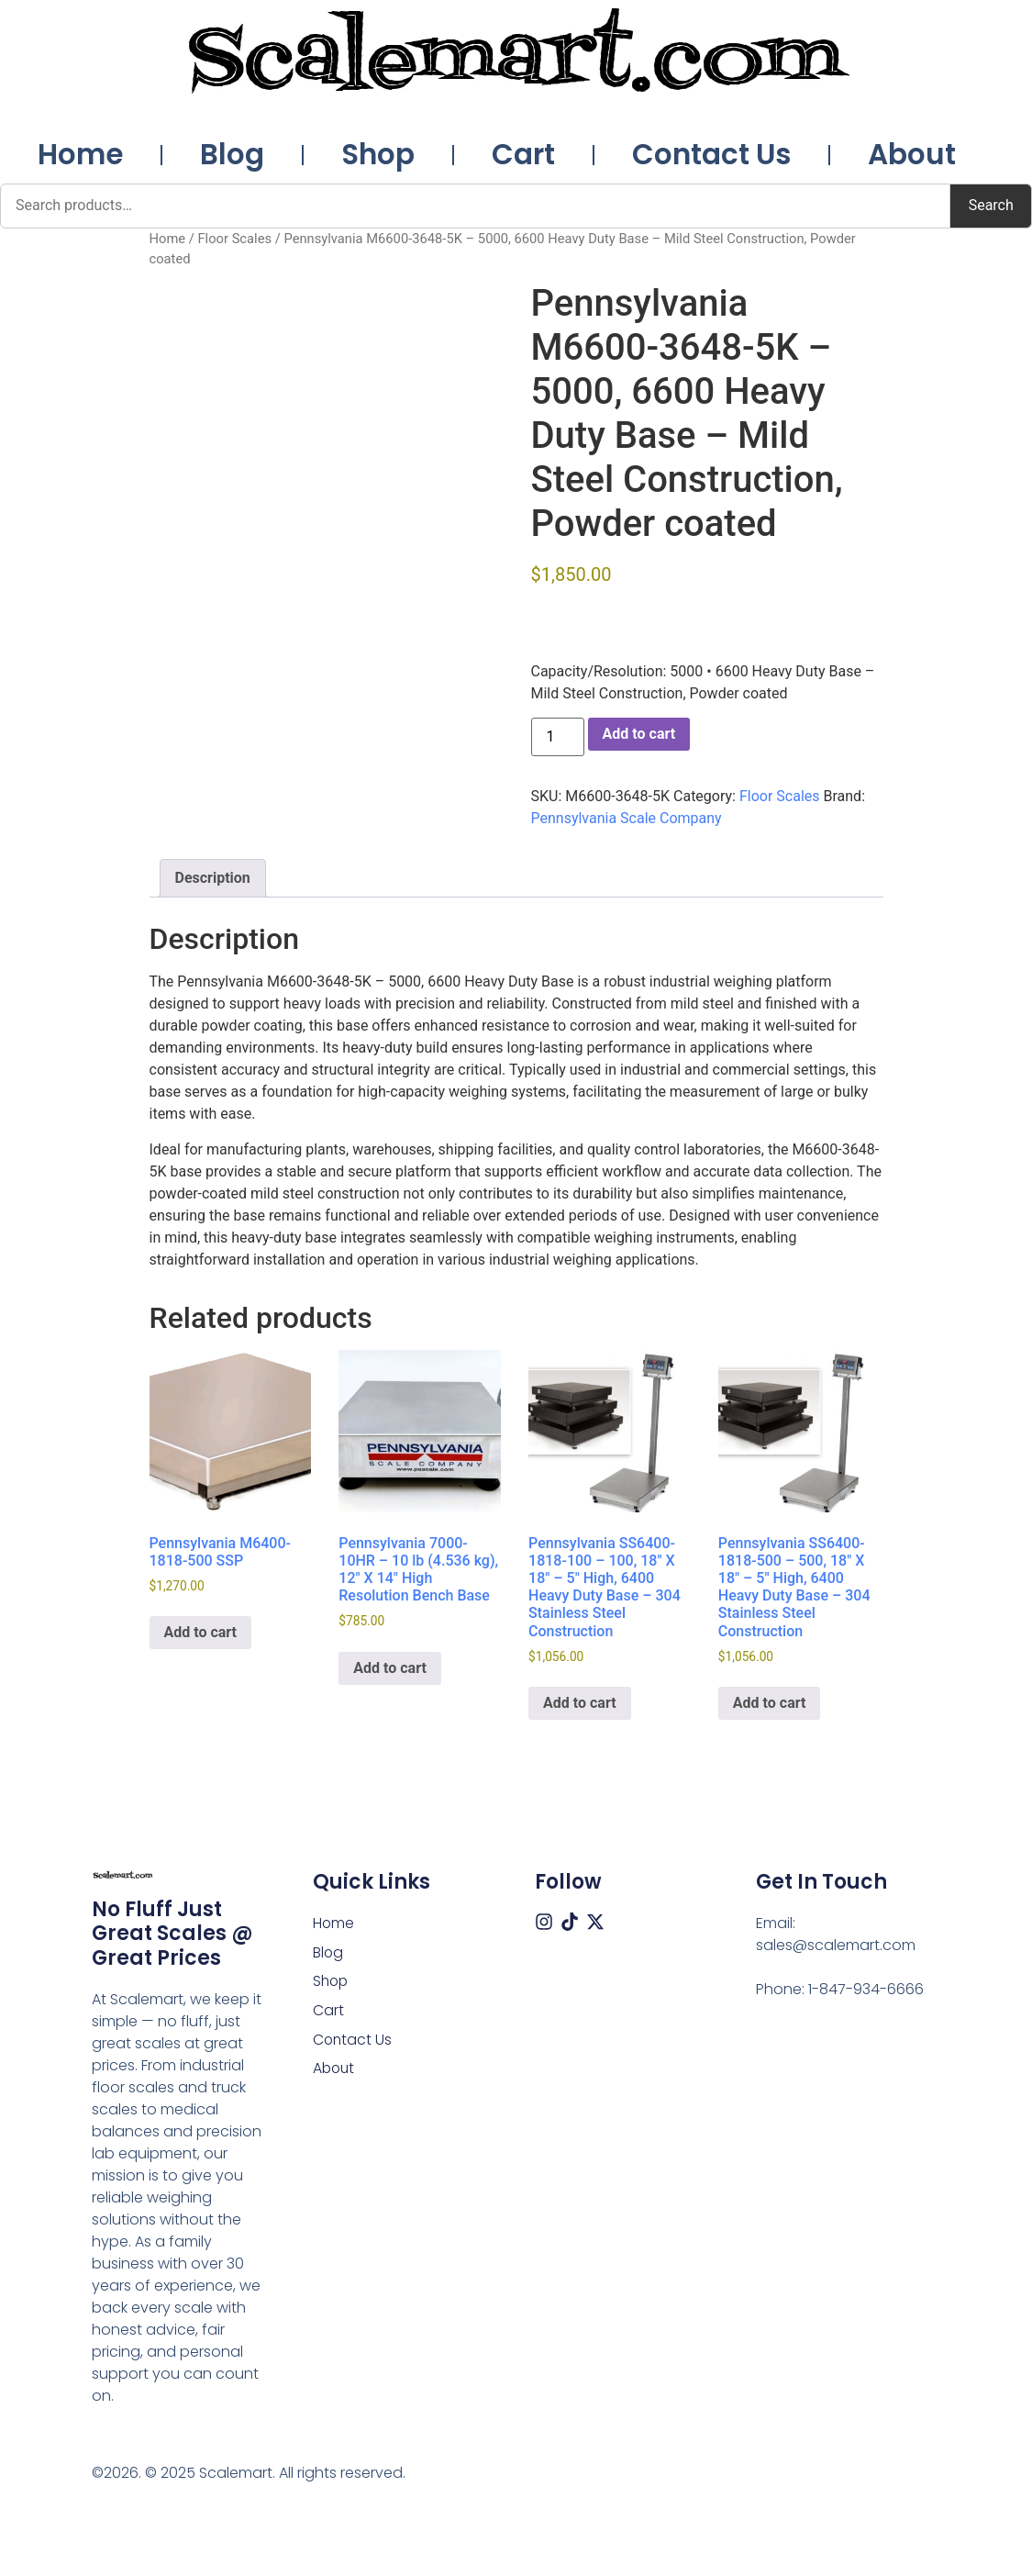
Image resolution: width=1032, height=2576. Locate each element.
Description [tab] (212, 878)
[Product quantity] (557, 737)
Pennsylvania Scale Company (626, 818)
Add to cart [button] (201, 1632)
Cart (523, 154)
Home (80, 154)
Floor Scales (234, 238)
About (912, 154)
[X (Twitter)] (595, 1921)
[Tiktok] (569, 1921)
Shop (378, 154)
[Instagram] (544, 1921)
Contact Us (711, 154)
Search (991, 205)
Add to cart (639, 733)
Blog (232, 154)
